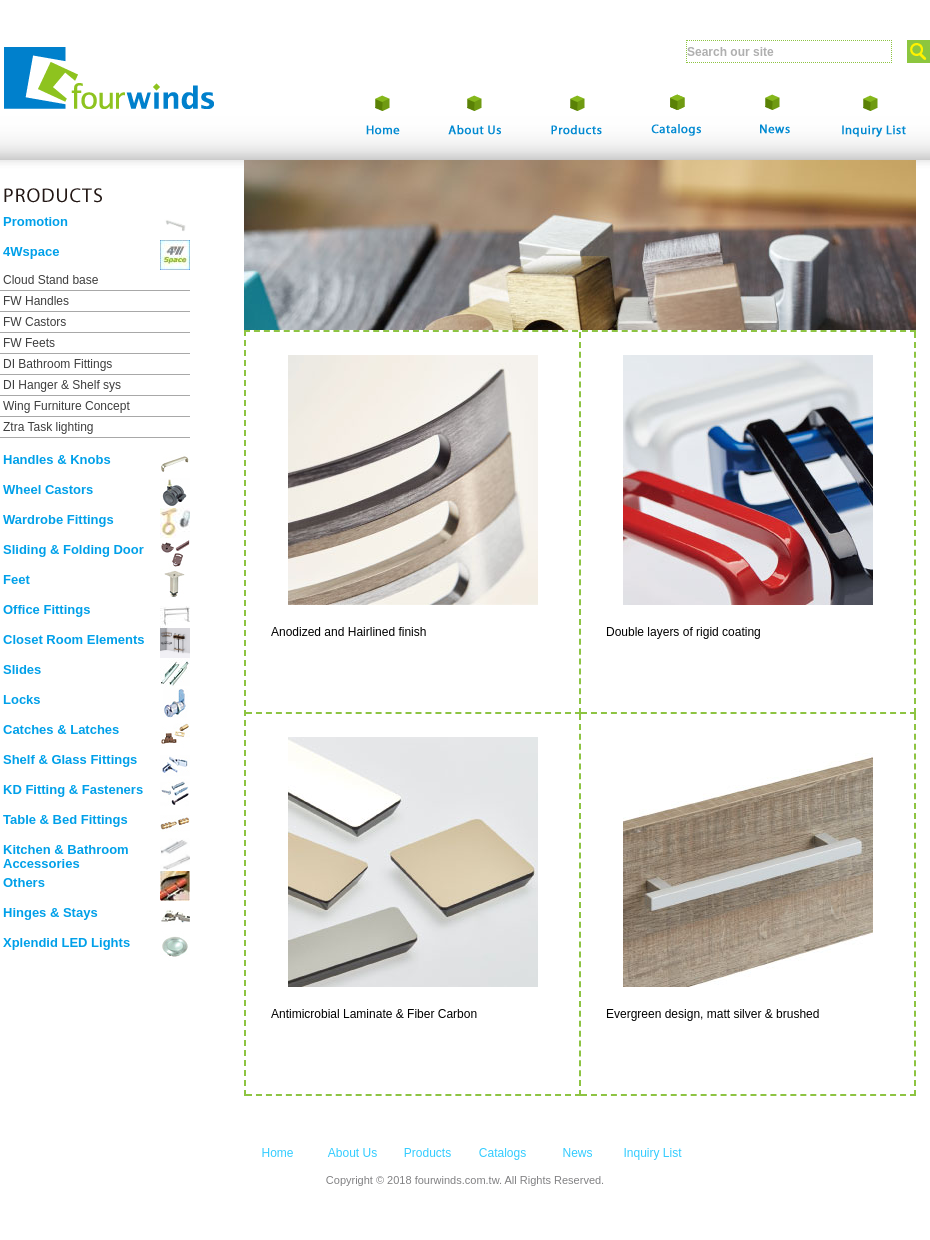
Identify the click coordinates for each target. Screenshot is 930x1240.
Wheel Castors (48, 489)
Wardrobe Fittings (58, 519)
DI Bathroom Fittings (57, 364)
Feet (16, 579)
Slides (22, 669)
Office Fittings (46, 609)
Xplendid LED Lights (66, 942)
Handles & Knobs (57, 459)
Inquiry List (652, 1153)
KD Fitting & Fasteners (73, 789)
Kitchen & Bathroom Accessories (66, 856)
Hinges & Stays (50, 912)
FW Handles (36, 301)
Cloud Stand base (50, 280)
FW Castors (34, 322)
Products (427, 1153)
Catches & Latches (61, 729)
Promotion (35, 221)
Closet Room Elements (74, 639)
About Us (352, 1153)
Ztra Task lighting (48, 427)
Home (277, 1153)
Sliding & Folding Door (73, 549)
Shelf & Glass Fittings (70, 759)
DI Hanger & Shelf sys (62, 385)
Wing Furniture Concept (66, 406)
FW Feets (29, 343)
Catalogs (502, 1153)
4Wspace (31, 251)
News (577, 1153)
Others (24, 882)
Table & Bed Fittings (65, 819)
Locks (22, 699)
